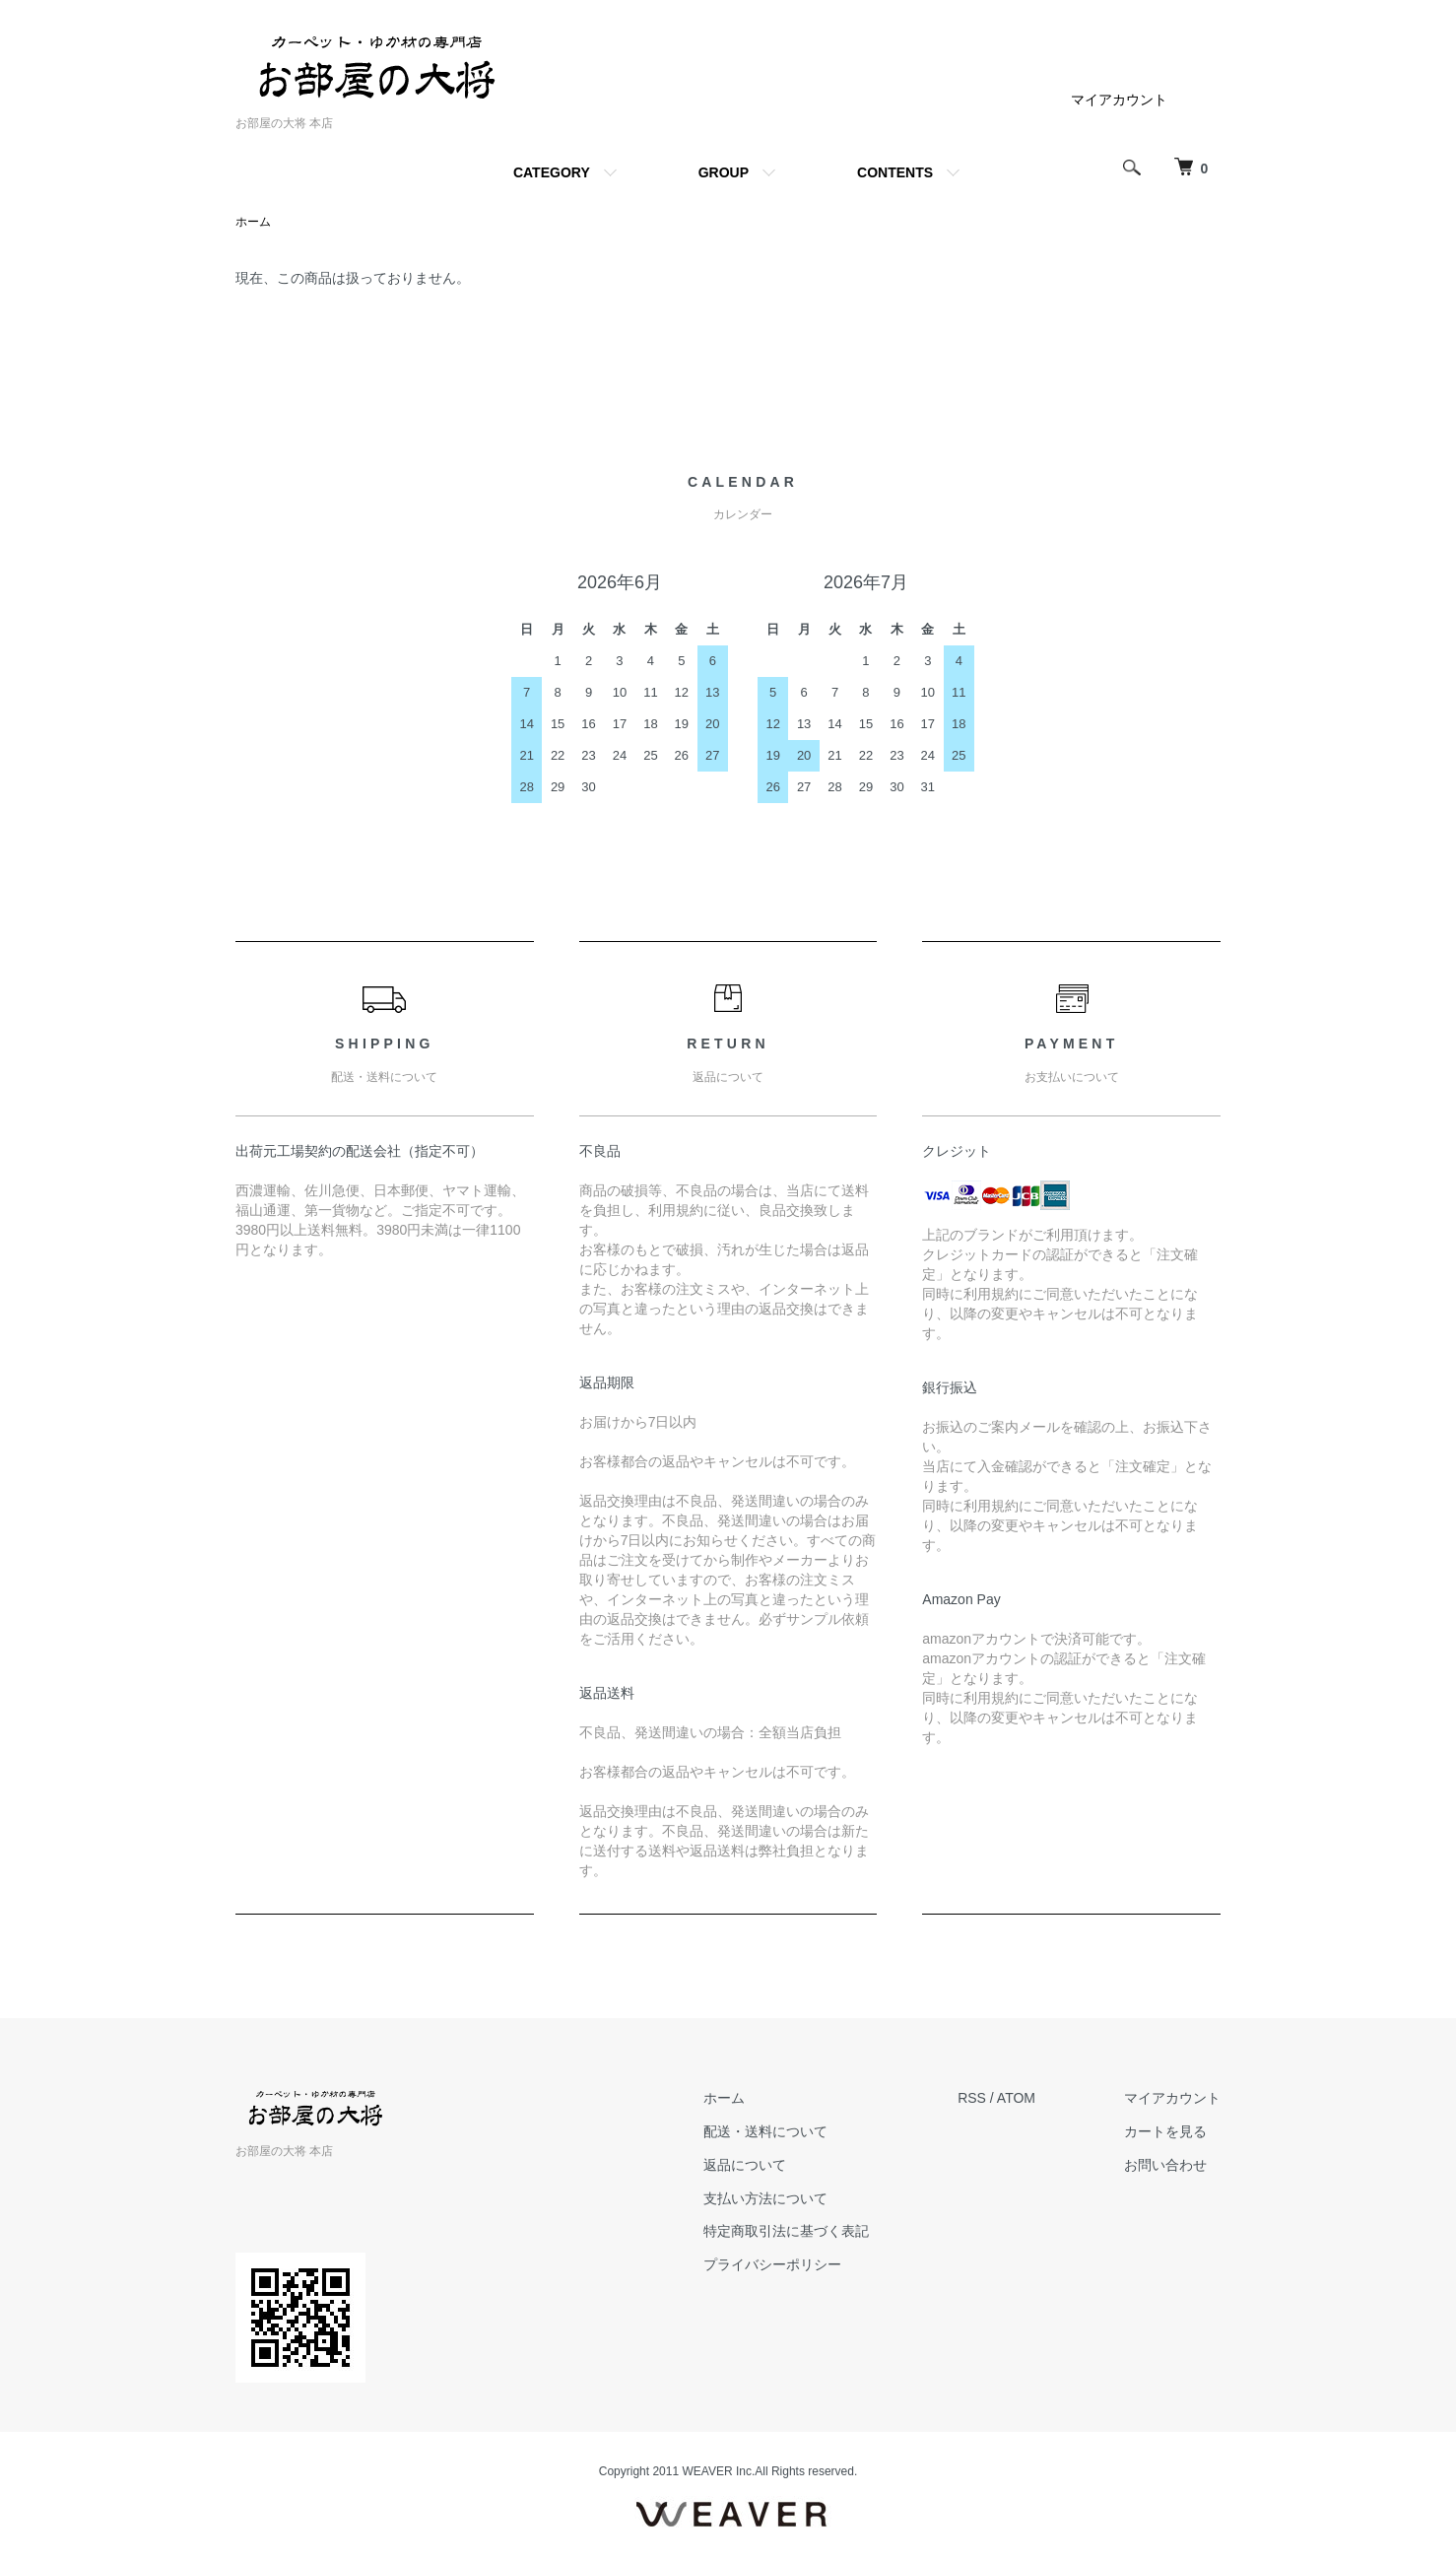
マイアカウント (1119, 99)
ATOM (1016, 2098)
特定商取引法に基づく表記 (786, 2231)
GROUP (723, 172)
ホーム (253, 222)
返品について (744, 2165)
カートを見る (1165, 2131)
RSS (972, 2098)
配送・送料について (765, 2131)
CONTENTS (895, 172)
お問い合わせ (1165, 2165)
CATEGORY (551, 172)
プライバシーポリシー (772, 2264)
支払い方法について (765, 2198)
